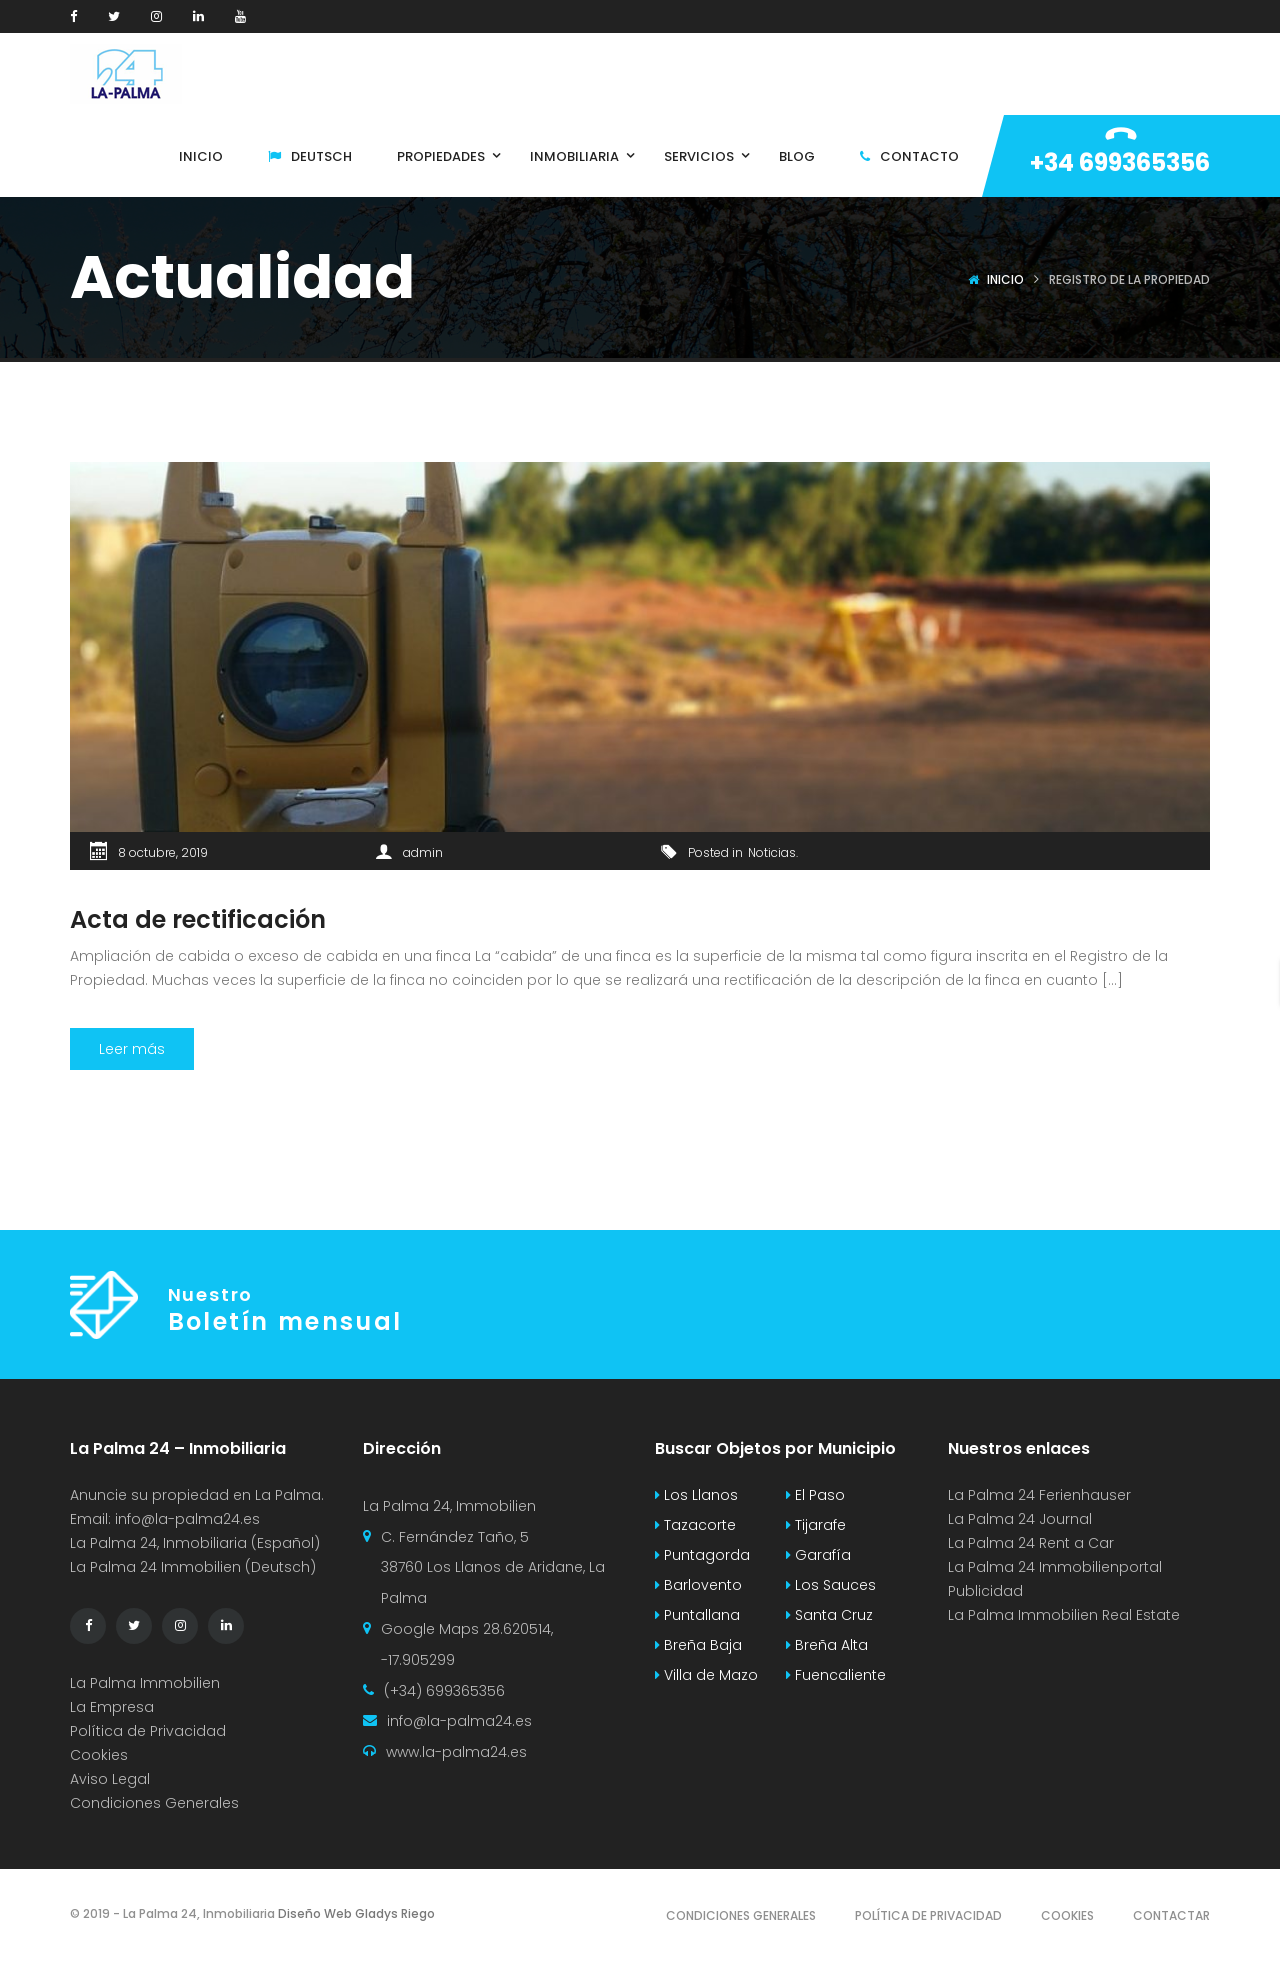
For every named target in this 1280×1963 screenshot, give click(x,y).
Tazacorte (695, 1525)
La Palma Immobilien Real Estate (1064, 1615)
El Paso (815, 1495)
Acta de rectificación (198, 919)
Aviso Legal (110, 1779)
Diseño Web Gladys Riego (355, 1913)
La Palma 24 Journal (1020, 1519)
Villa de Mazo (706, 1675)
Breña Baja (698, 1645)
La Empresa (112, 1707)
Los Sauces (831, 1585)
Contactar (1171, 1915)
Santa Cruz (829, 1615)
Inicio (1005, 279)
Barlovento (698, 1585)
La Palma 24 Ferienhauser (1039, 1495)
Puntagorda (702, 1555)
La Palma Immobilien (145, 1683)
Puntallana (697, 1615)
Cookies (99, 1755)
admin (423, 852)
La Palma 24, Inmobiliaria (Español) (195, 1543)
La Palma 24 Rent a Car (1031, 1543)
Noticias (772, 852)
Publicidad (987, 1591)
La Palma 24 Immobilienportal (1055, 1567)
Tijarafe (816, 1525)
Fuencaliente (836, 1675)
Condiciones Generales (154, 1803)
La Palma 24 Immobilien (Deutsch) (193, 1567)
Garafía (818, 1555)
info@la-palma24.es (187, 1519)
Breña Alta (827, 1645)
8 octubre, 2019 (163, 852)
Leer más (132, 1049)
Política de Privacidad (148, 1731)
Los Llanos (696, 1495)
